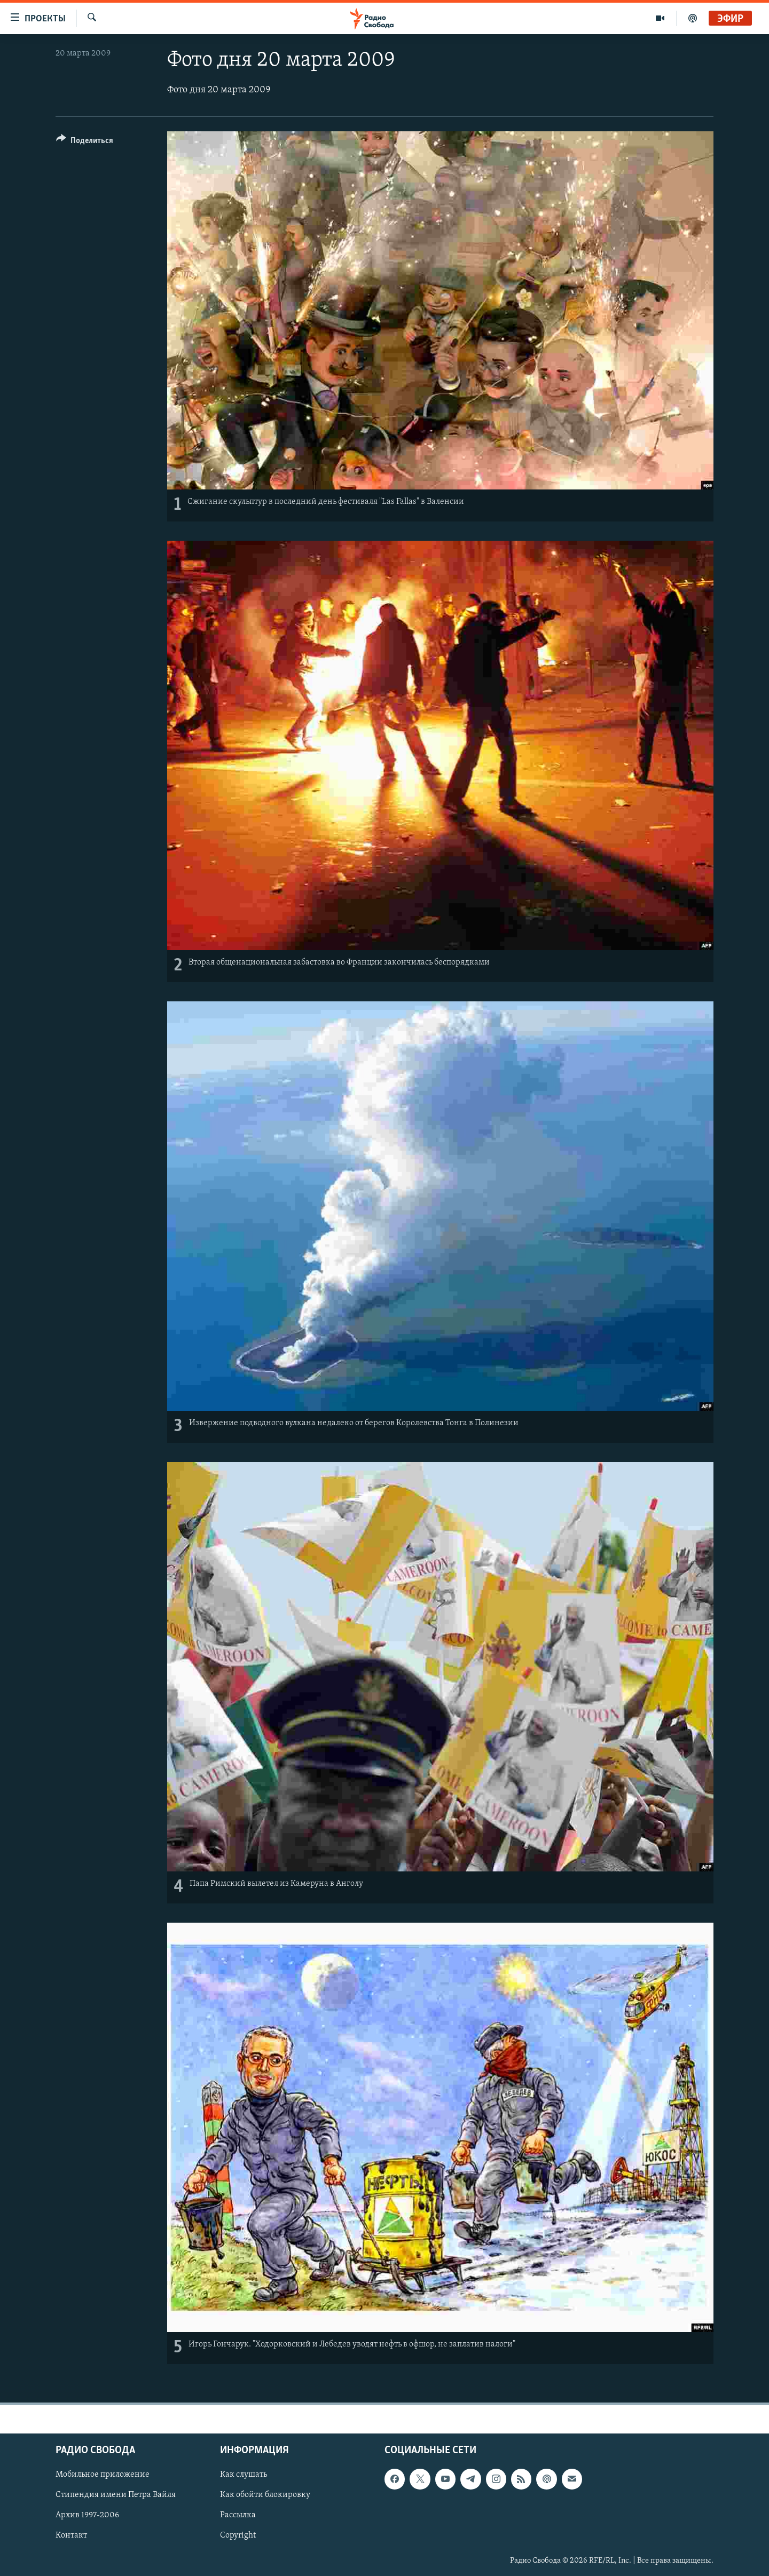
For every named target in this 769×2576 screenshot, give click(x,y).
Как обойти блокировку (265, 2495)
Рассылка (238, 2515)
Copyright (238, 2535)
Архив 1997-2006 (87, 2515)
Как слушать (243, 2474)
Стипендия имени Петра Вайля (116, 2495)
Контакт (71, 2535)
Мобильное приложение (103, 2474)
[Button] (84, 142)
